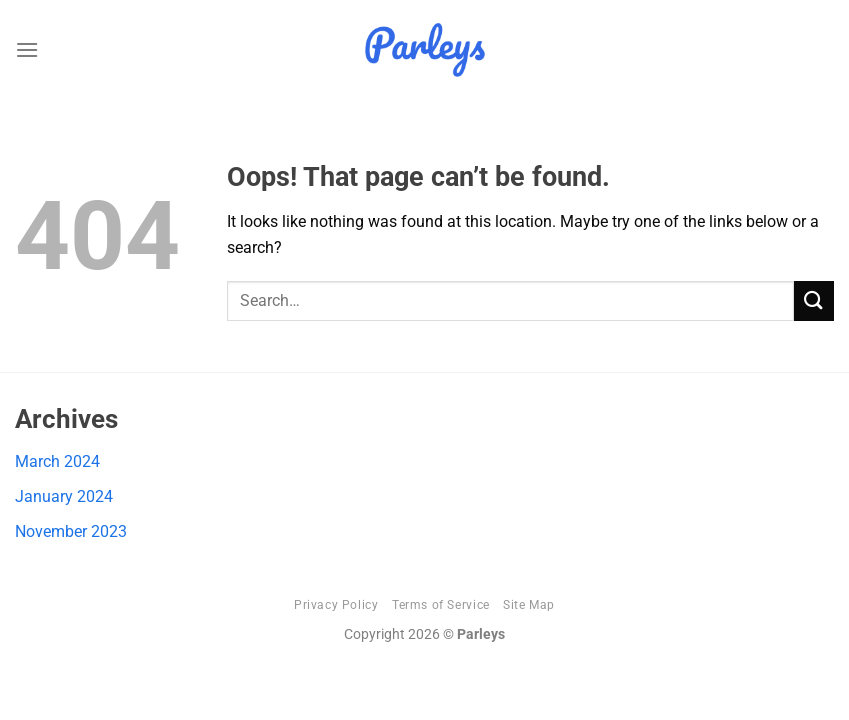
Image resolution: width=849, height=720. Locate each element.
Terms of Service (441, 605)
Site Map (529, 605)
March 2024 (57, 461)
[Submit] (814, 300)
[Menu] (27, 49)
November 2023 (71, 531)
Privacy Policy (336, 605)
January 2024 (64, 496)
